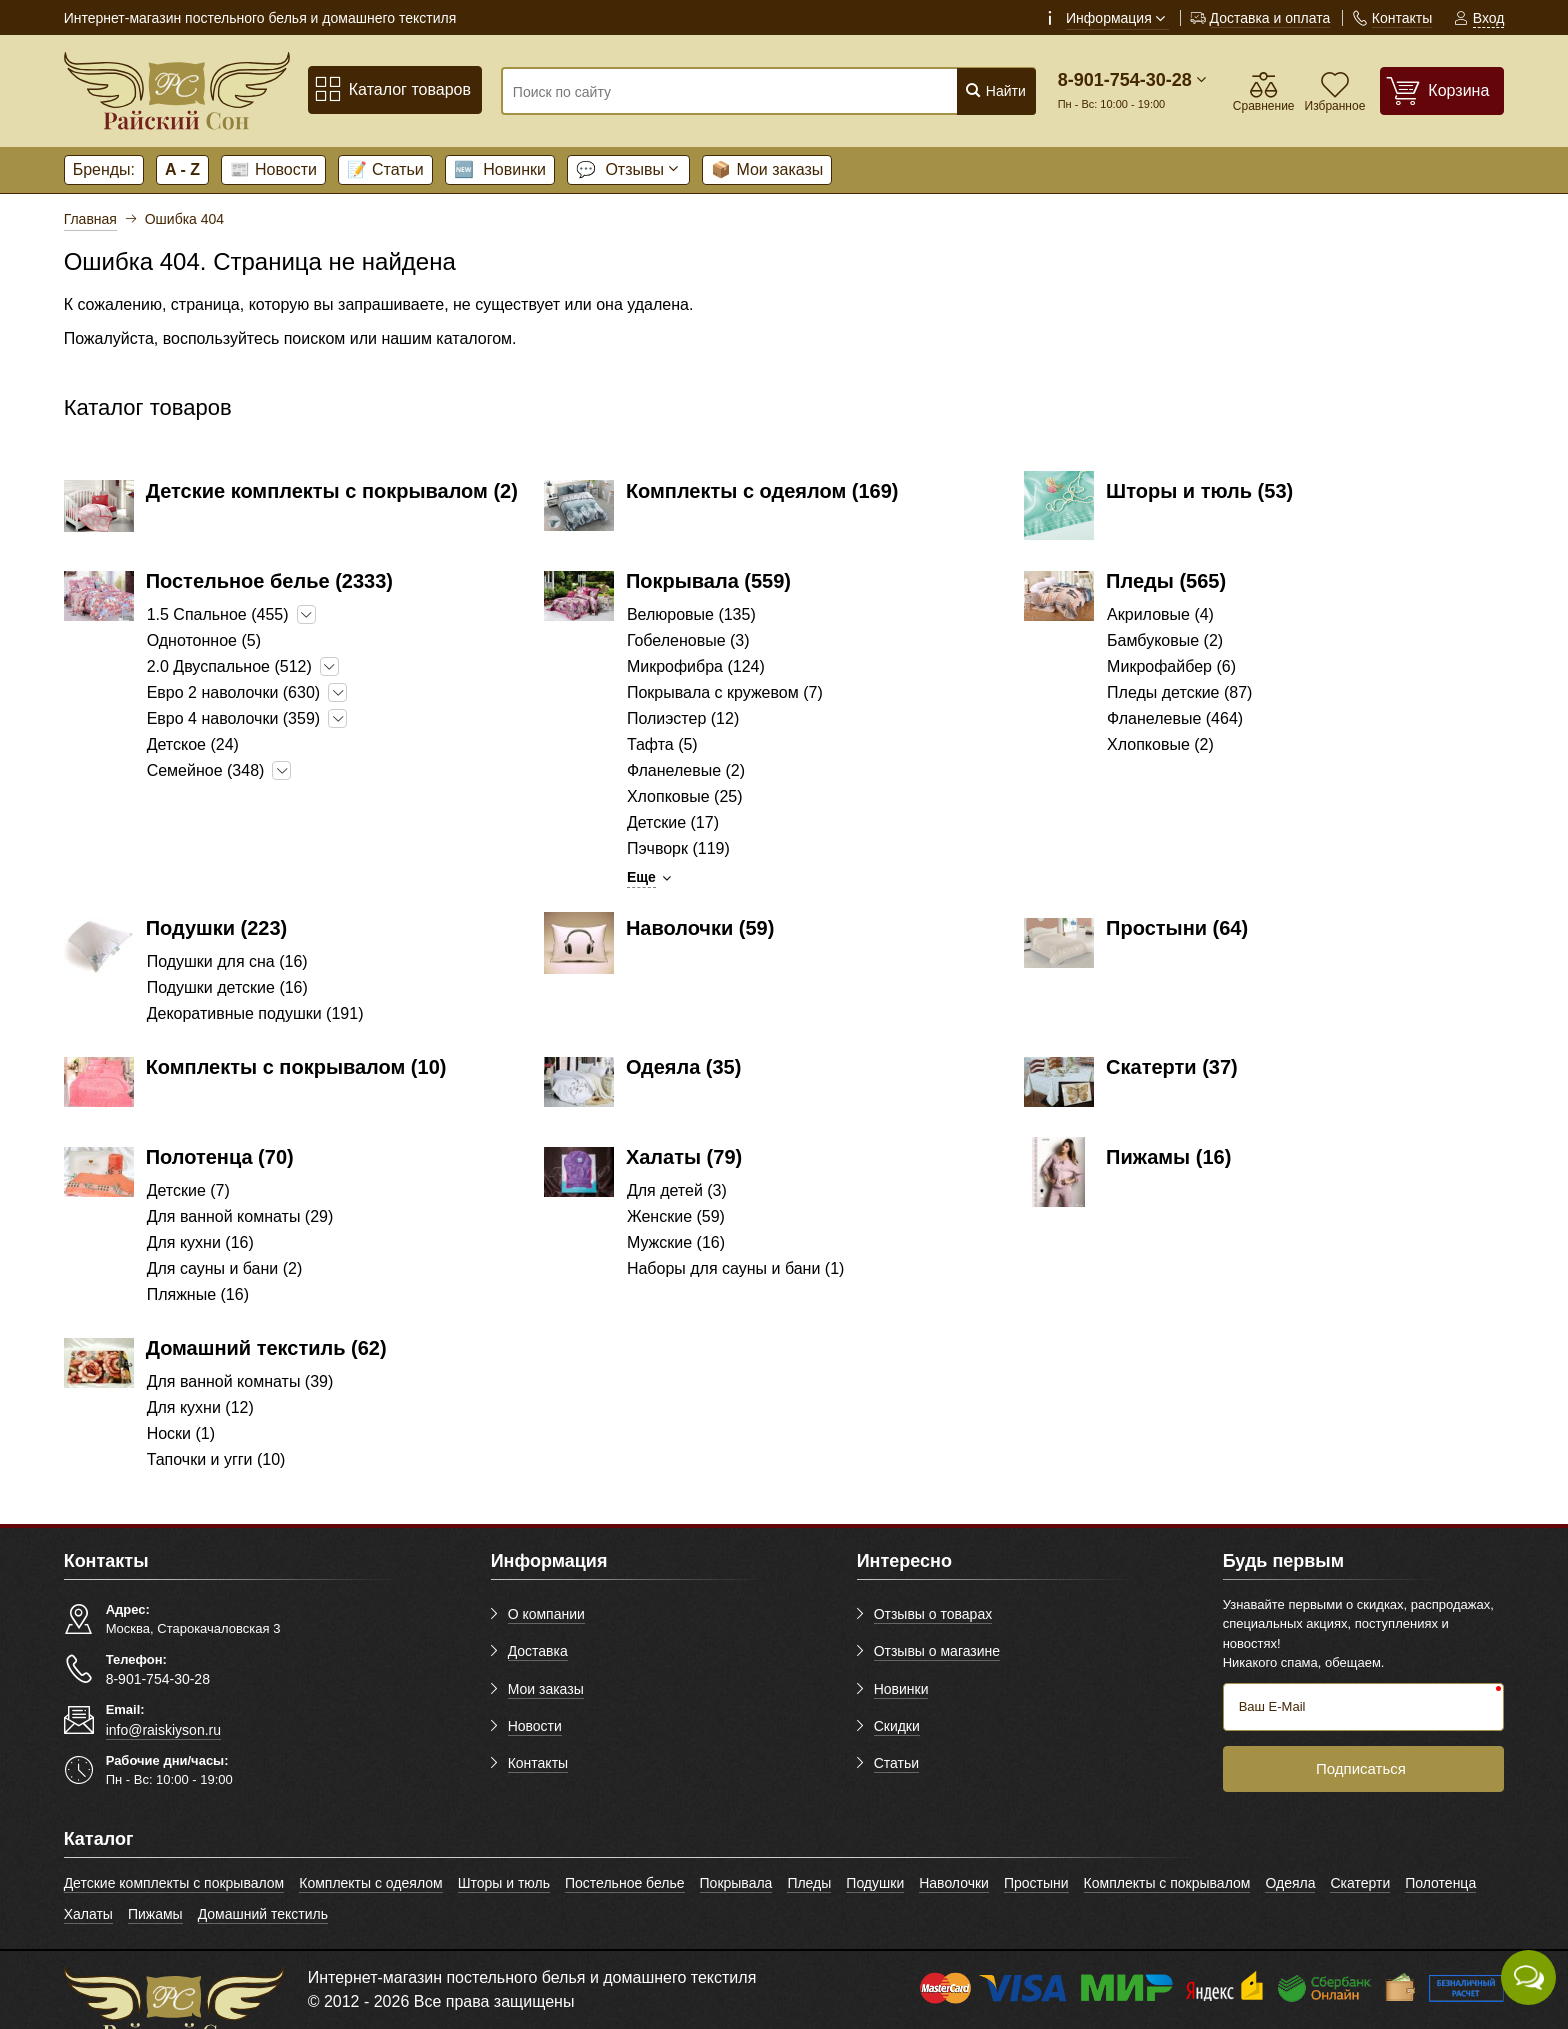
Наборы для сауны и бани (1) (736, 1268)
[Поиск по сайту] (723, 92)
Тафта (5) (662, 744)
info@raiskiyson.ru (163, 1730)
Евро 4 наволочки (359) (234, 718)
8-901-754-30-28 (1125, 80)
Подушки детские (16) (227, 987)
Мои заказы (767, 169)
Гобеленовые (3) (688, 640)
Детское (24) (193, 744)
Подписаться (1361, 1768)
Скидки (897, 1726)
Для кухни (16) (200, 1242)
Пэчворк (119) (678, 848)
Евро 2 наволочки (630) (234, 692)
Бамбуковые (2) (1165, 640)
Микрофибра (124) (696, 666)
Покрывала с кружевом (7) (725, 692)
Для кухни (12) (200, 1407)
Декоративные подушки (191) (255, 1013)
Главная (90, 219)
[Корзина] (1442, 90)
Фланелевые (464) (1175, 718)
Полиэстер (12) (683, 718)
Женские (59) (676, 1216)
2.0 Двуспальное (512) (229, 666)
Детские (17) (673, 822)
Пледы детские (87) (1179, 692)
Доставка (538, 1651)
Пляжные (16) (198, 1294)
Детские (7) (188, 1190)
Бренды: (104, 169)
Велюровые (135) (691, 614)
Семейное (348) (206, 770)
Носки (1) (181, 1433)
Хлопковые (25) (685, 796)
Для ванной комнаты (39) (240, 1381)
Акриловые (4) (1160, 614)
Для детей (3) (677, 1190)
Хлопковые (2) (1160, 744)
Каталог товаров (392, 89)
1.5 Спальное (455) (218, 614)
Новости (273, 169)
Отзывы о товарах (933, 1614)
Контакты (538, 1763)
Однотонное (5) (204, 640)
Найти (995, 90)
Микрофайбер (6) (1171, 666)
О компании (546, 1614)
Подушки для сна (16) (227, 961)
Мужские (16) (676, 1242)
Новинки (500, 169)
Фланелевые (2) (686, 770)
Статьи (385, 169)
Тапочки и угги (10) (216, 1459)
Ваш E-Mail (1272, 1706)
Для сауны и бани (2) (225, 1268)
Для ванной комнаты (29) (240, 1216)
